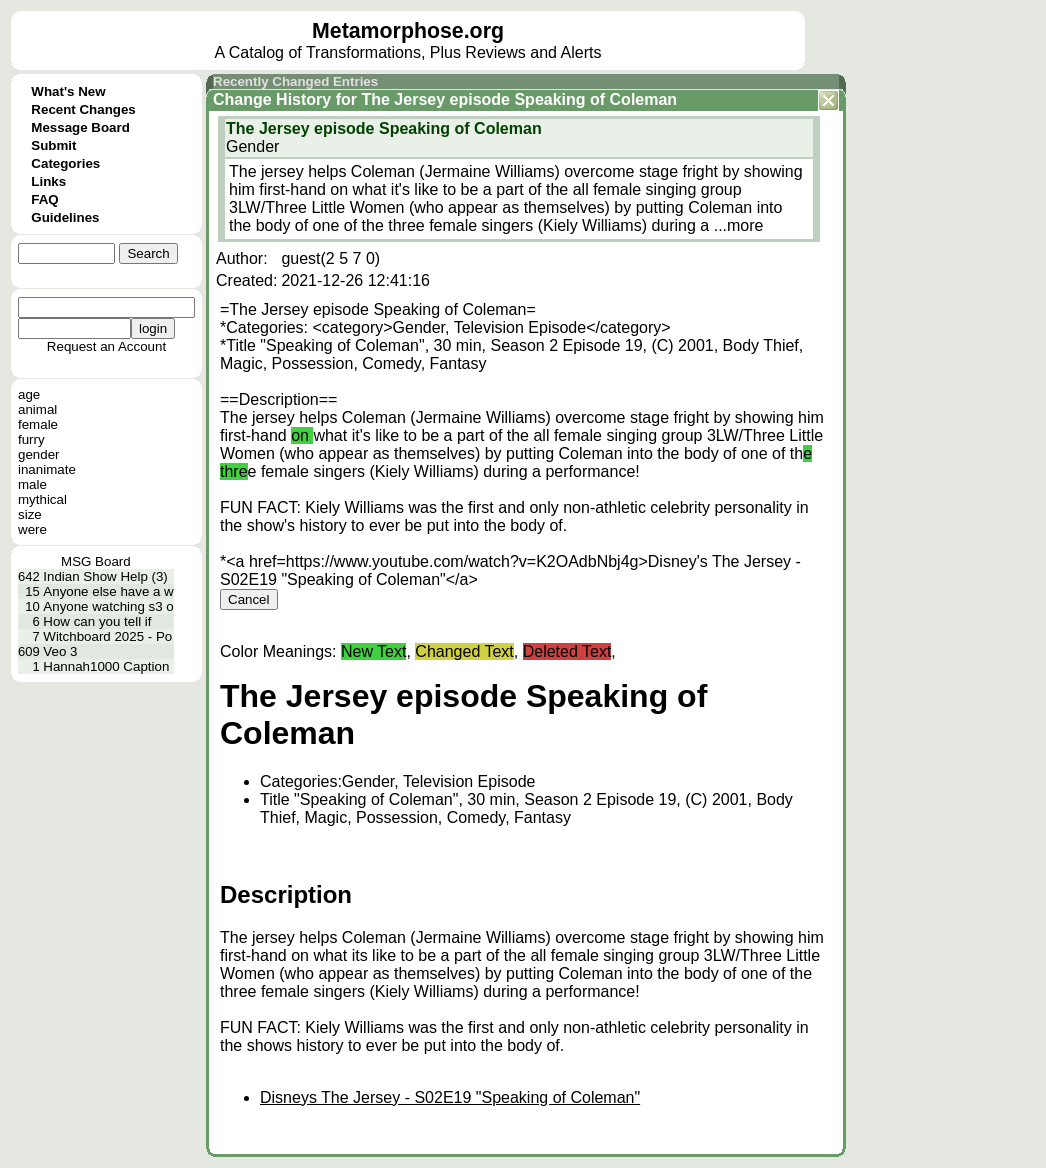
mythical (42, 499)
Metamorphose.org (408, 31)
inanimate (47, 469)
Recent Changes (83, 109)
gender (39, 454)
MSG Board (96, 561)
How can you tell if (97, 621)
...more (739, 225)
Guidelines (65, 217)
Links (48, 181)
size (30, 514)
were (32, 529)
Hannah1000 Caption (106, 666)
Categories (65, 163)
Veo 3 (60, 651)
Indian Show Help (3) (105, 576)
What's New (68, 91)
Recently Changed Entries (295, 81)
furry (31, 439)
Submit (53, 145)
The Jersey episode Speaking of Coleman (519, 99)
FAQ (44, 199)
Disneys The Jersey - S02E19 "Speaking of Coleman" (450, 1097)
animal (37, 409)
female (38, 424)
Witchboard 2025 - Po (107, 636)
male (32, 484)
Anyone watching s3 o (108, 606)
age (29, 394)
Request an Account (106, 346)
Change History (272, 99)
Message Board (80, 127)
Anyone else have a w (108, 591)
